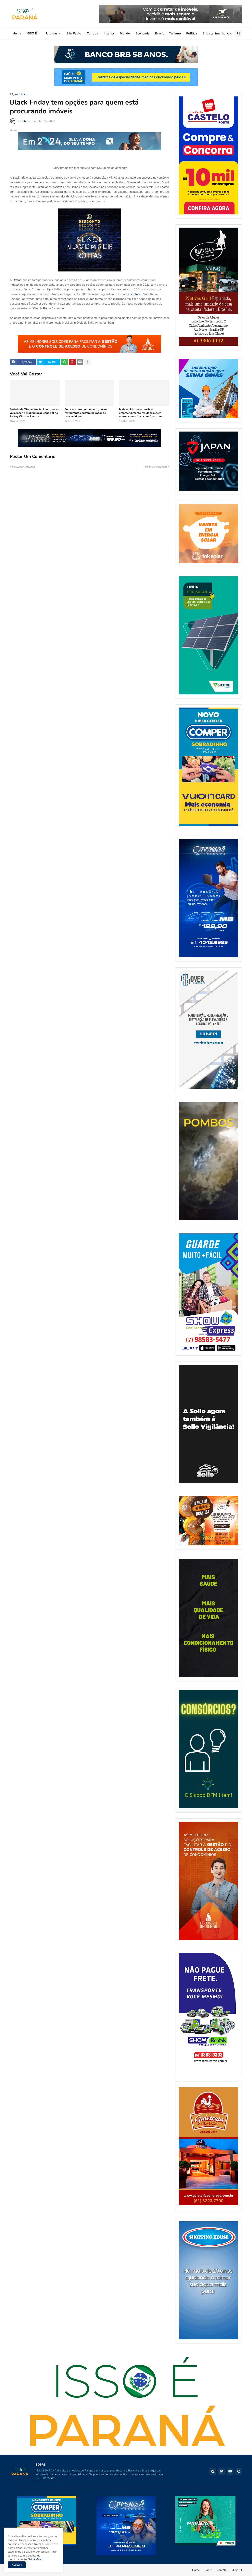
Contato (222, 2570)
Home (17, 33)
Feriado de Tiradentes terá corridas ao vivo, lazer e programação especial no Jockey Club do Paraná (34, 413)
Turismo (175, 33)
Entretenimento (214, 33)
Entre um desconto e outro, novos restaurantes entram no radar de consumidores (86, 413)
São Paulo (74, 33)
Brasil (159, 33)
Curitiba (92, 33)
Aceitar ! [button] (17, 2565)
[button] (229, 34)
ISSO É (32, 33)
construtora (133, 294)
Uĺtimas (51, 33)
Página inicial (18, 94)
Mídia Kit (237, 2570)
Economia (142, 33)
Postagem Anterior (23, 467)
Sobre (208, 2570)
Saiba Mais (34, 2559)
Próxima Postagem (155, 467)
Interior (109, 33)
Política (191, 33)
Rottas (17, 280)
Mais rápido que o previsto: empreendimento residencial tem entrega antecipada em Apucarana (141, 413)
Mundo (125, 33)
